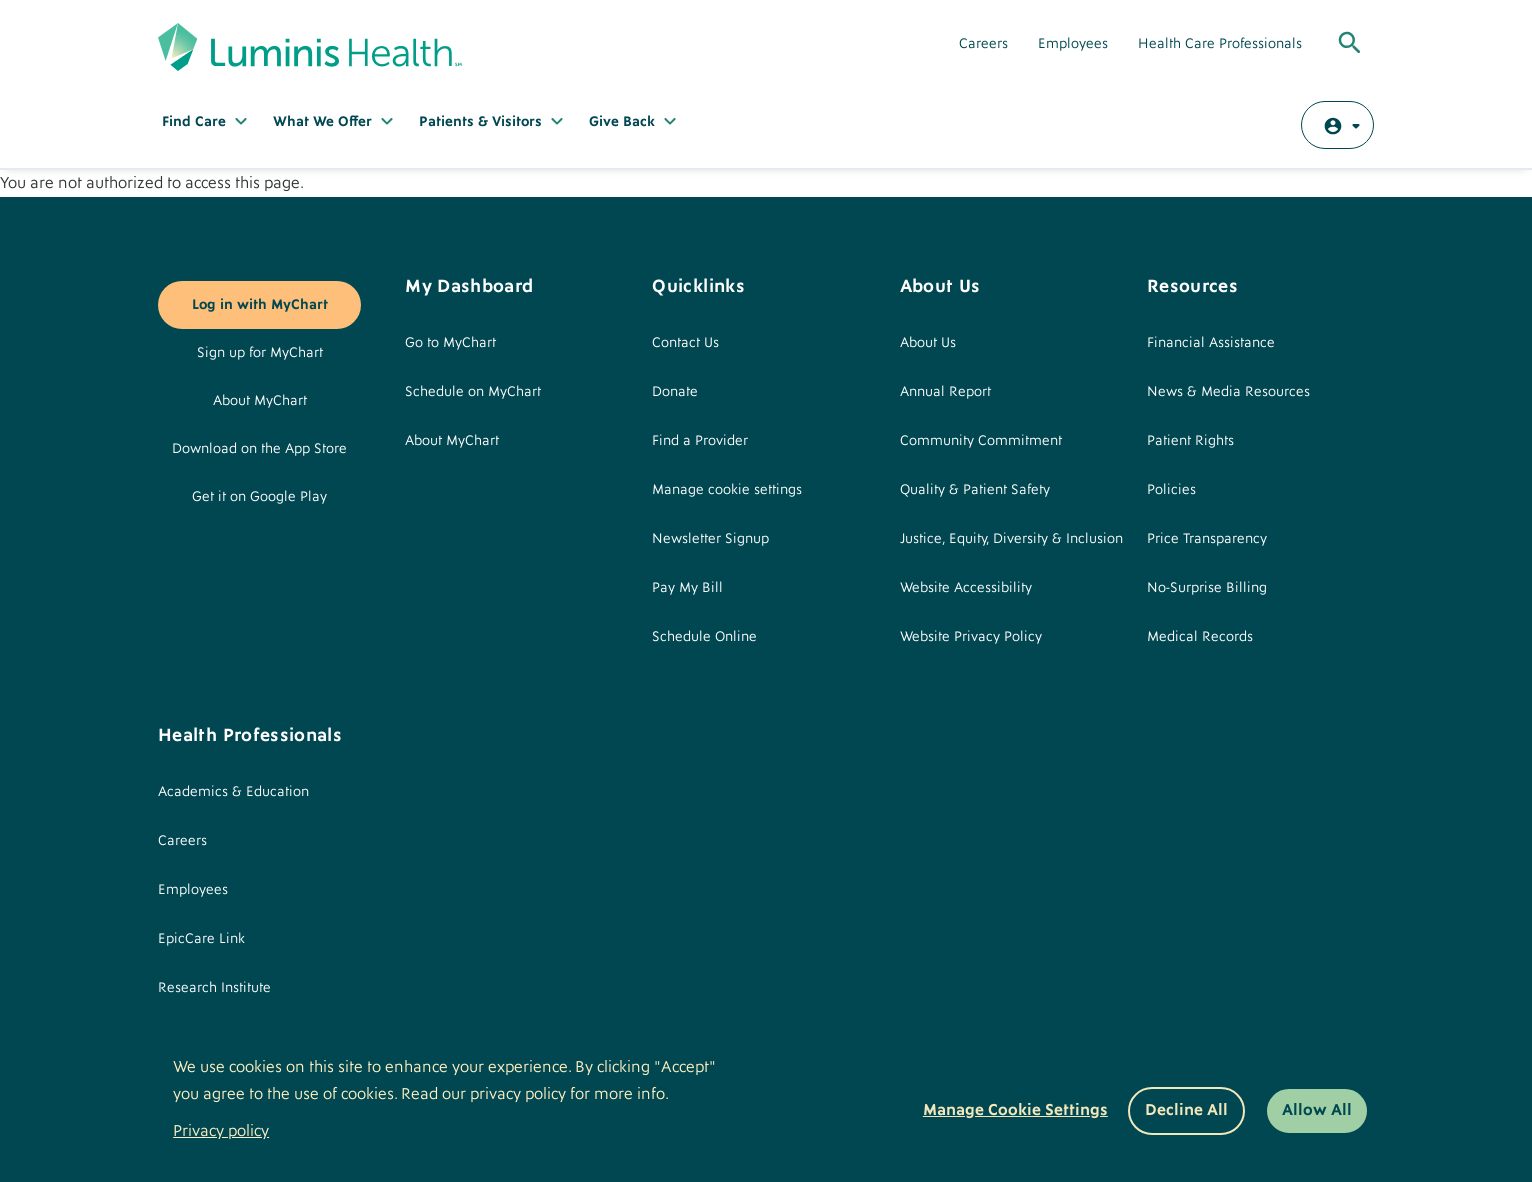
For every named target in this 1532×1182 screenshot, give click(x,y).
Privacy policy (221, 1131)
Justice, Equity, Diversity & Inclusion (1011, 539)
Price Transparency (1207, 539)
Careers (983, 44)
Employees (1073, 44)
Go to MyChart (450, 343)
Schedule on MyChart (473, 392)
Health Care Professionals (1220, 44)
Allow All (1317, 1110)
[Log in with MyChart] (1337, 125)
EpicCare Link (201, 939)
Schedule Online (704, 637)
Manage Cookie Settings (1015, 1110)
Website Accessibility (966, 588)
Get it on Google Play (259, 497)
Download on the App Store (259, 449)
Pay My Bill (687, 588)
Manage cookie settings (727, 490)
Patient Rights (1190, 441)
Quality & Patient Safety (975, 490)
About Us (928, 343)
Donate (675, 392)
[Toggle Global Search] (1350, 44)
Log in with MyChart (260, 305)
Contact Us (685, 343)
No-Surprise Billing (1207, 588)
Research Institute (214, 988)
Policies (1171, 490)
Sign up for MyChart (260, 353)
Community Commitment (981, 441)
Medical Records (1200, 637)
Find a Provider (700, 441)
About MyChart (260, 401)
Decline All (1186, 1110)
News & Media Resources (1228, 392)
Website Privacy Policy (971, 637)
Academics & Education (233, 792)
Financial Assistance (1211, 343)
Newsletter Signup (710, 539)
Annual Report (945, 392)
